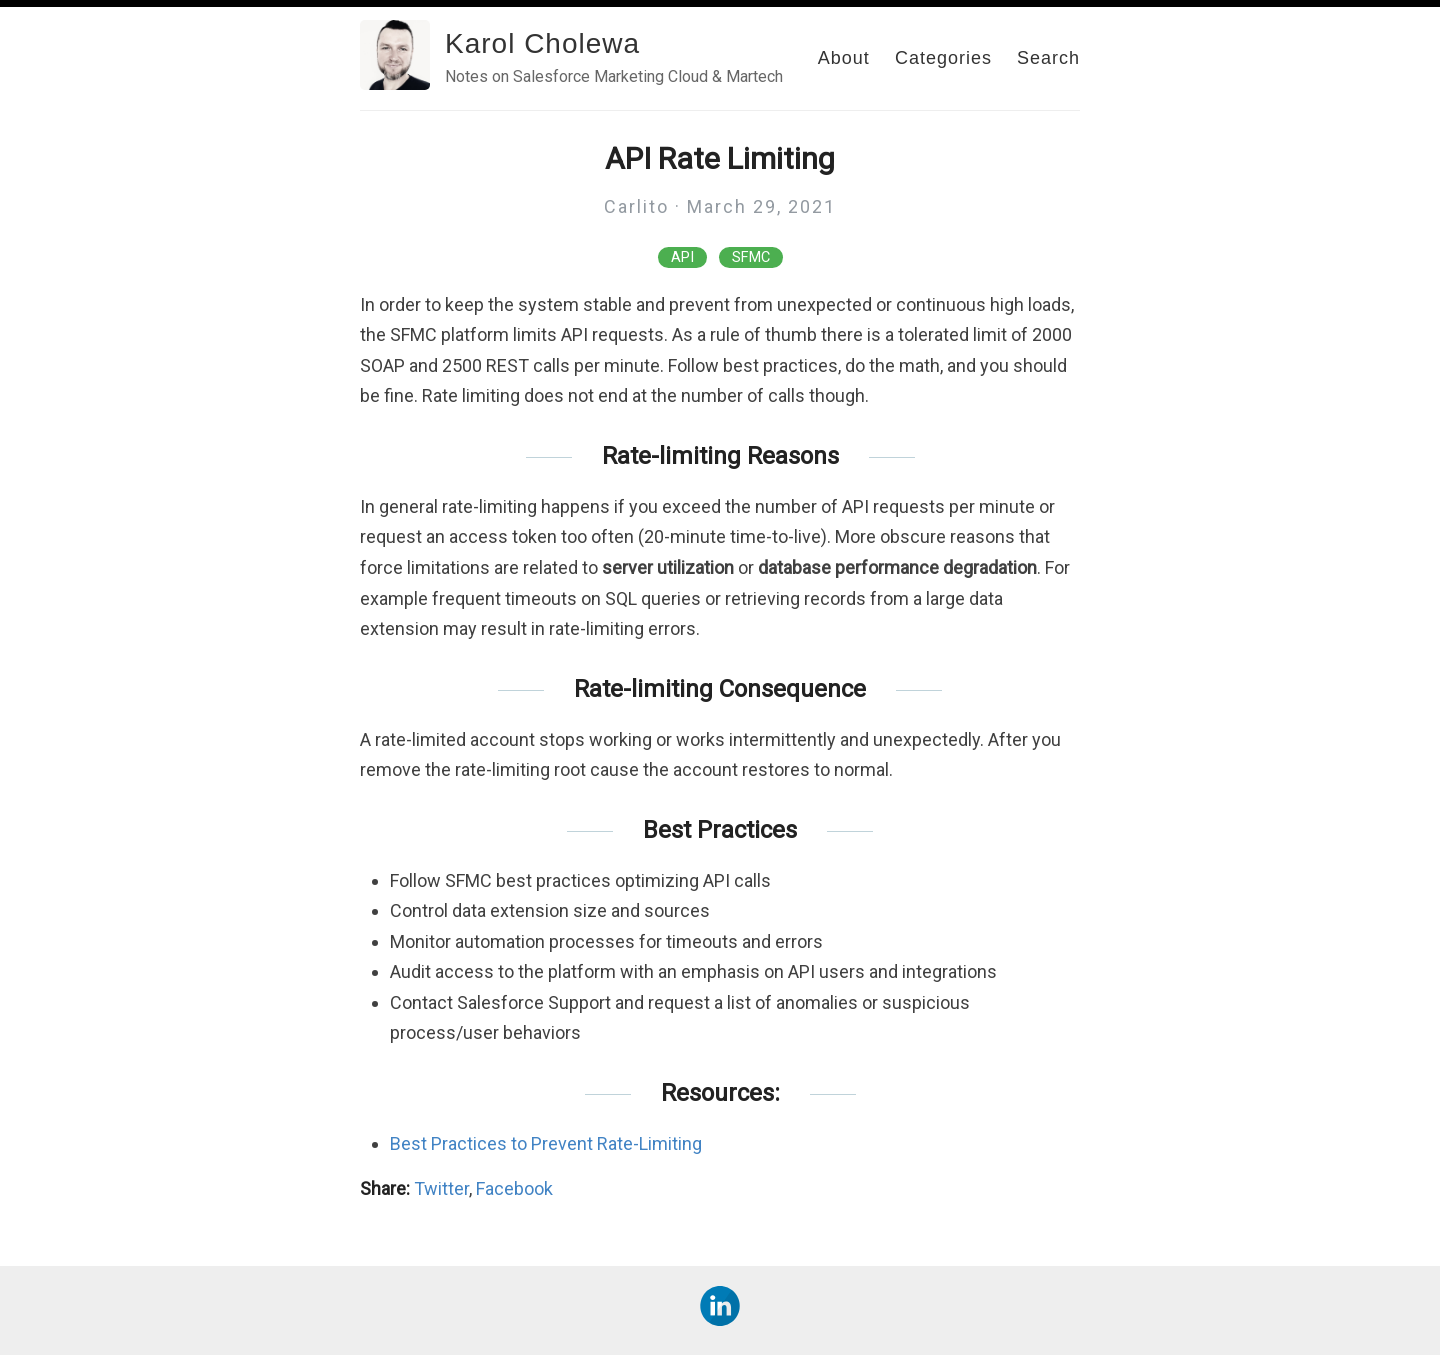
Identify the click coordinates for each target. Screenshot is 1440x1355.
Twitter (441, 1188)
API (682, 257)
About (844, 58)
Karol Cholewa (542, 43)
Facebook (514, 1188)
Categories (943, 58)
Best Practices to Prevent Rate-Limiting (546, 1143)
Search (1048, 58)
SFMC (751, 257)
